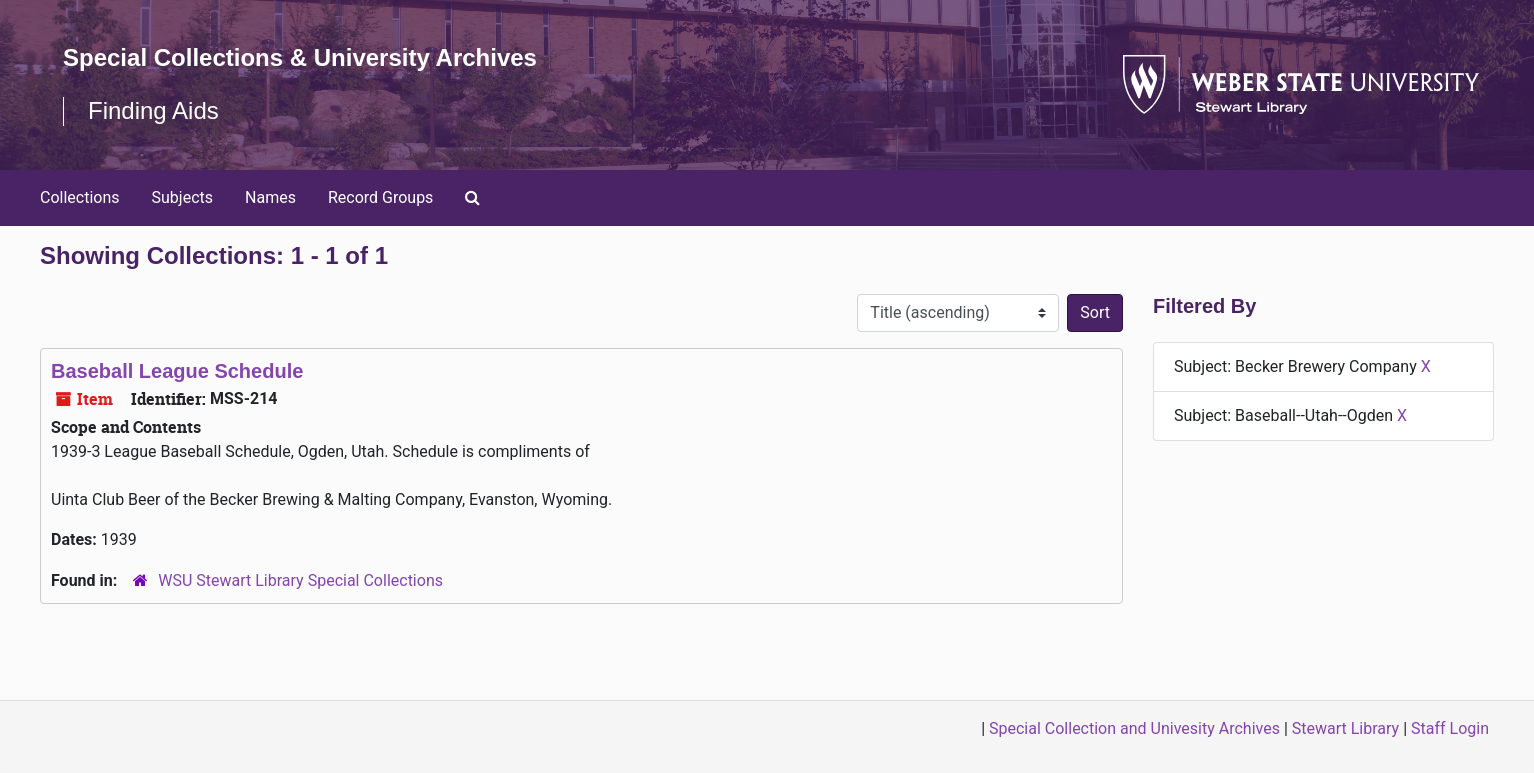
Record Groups (380, 197)
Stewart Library (1345, 728)
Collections (80, 197)
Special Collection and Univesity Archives (1134, 728)
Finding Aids (153, 110)
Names (270, 197)
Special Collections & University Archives (300, 57)
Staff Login (1450, 728)
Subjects (182, 197)
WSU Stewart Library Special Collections (300, 580)
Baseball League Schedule (177, 371)
